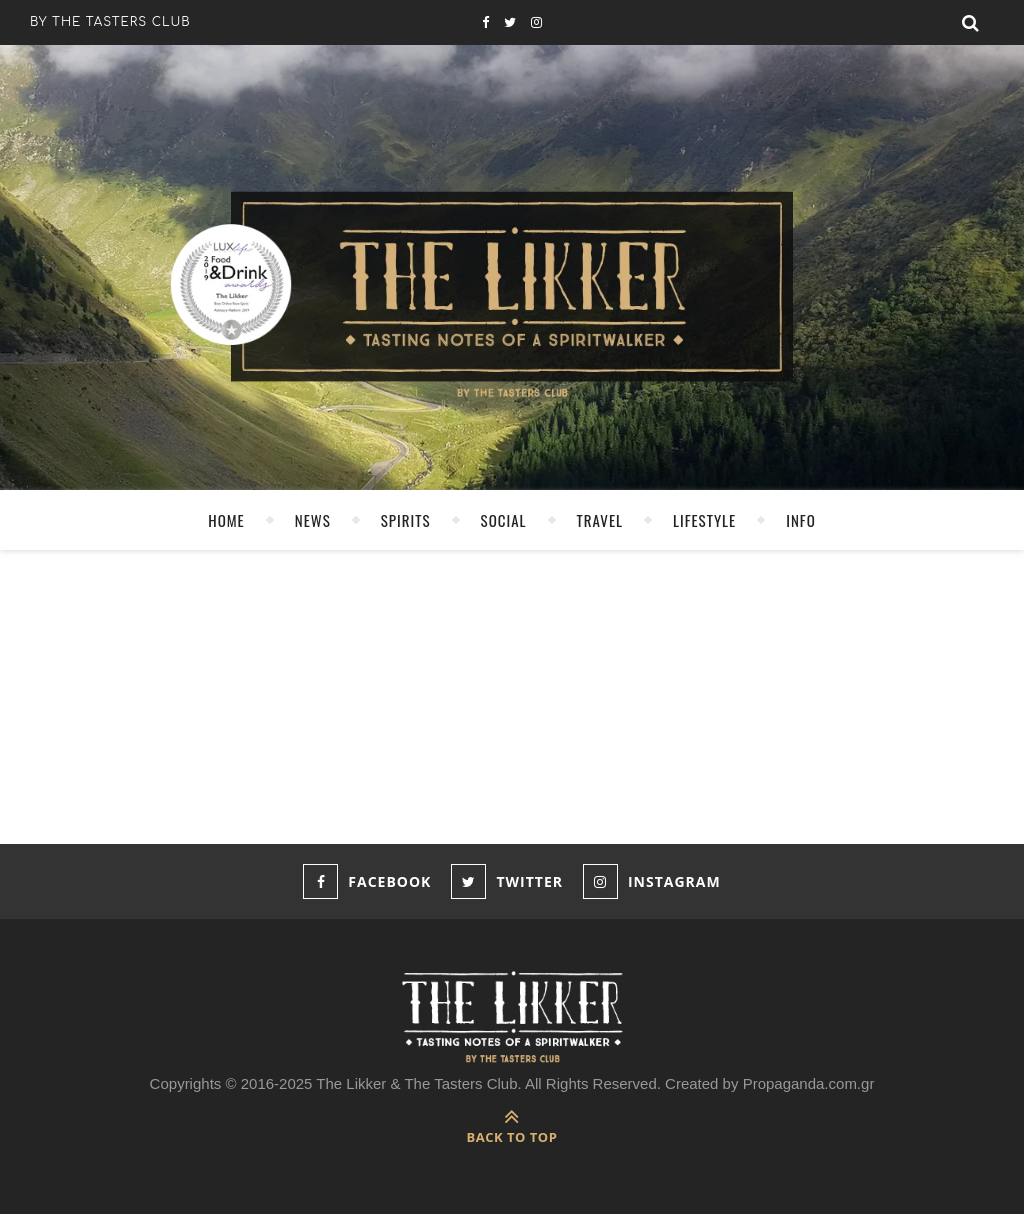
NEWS (313, 520)
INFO (801, 520)
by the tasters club (110, 22)
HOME (226, 520)
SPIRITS (406, 520)
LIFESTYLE (704, 520)
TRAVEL (600, 520)
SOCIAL (504, 520)
